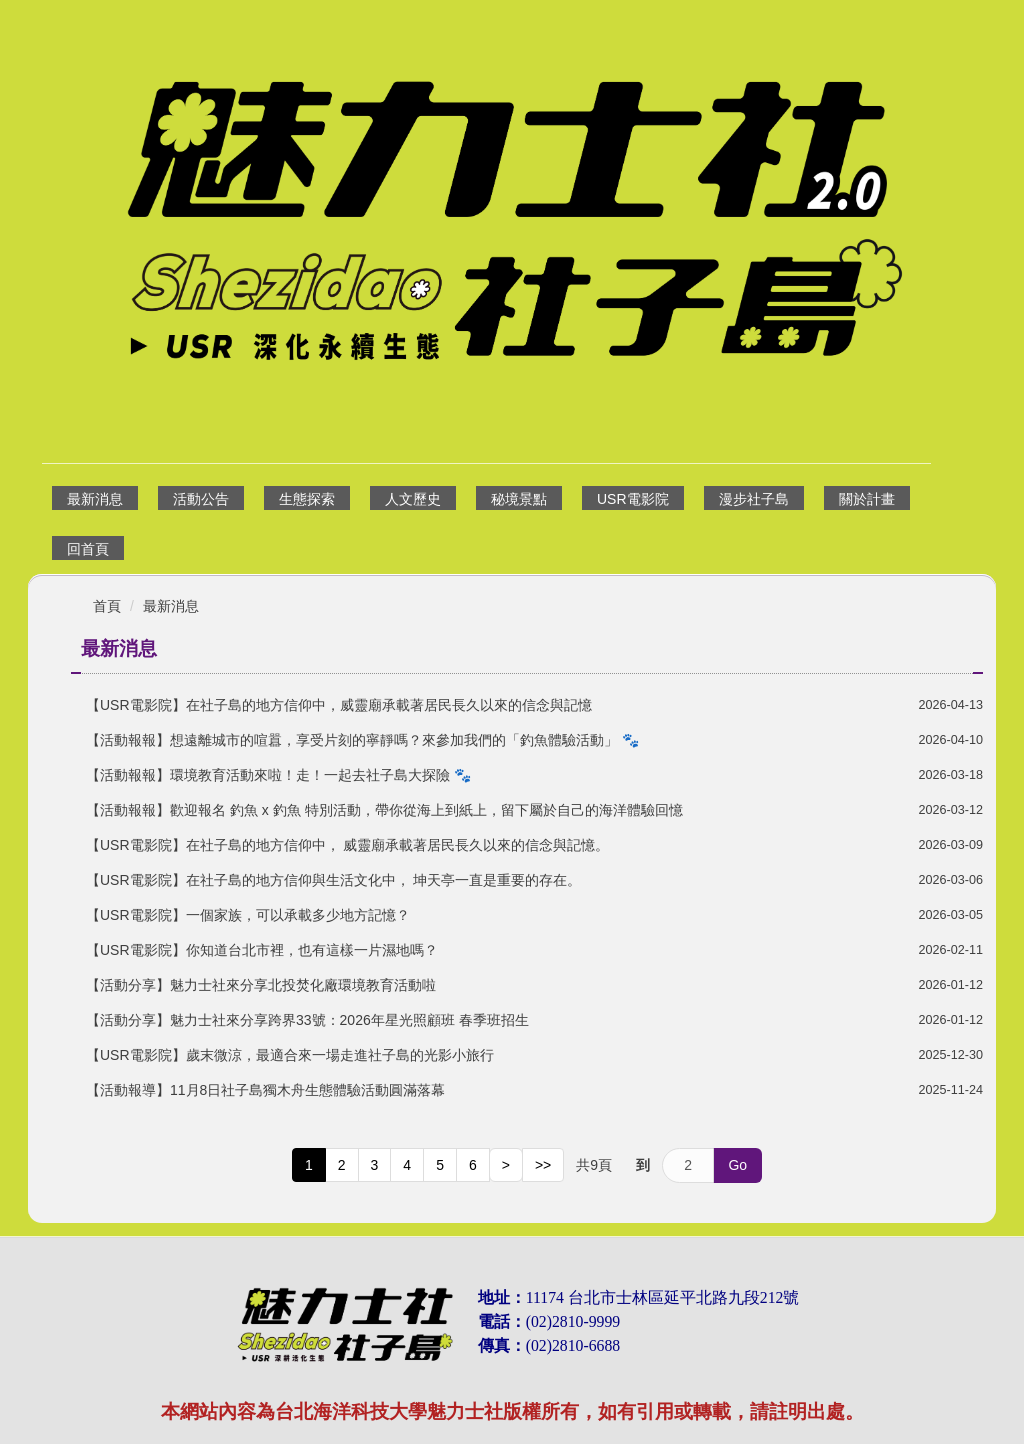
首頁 (107, 606)
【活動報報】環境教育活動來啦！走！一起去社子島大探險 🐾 (278, 775)
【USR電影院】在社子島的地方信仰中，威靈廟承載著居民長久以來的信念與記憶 (339, 705)
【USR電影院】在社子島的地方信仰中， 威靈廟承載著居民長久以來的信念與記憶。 (347, 845)
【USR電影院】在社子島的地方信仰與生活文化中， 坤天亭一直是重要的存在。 (333, 880)
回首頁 (88, 549)
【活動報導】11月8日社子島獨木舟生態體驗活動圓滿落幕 (265, 1090)
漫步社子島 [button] (754, 499)
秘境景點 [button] (519, 499)
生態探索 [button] (307, 499)
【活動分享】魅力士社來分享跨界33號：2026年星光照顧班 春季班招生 (307, 1020)
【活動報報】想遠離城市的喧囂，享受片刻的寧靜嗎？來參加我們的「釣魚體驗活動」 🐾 (362, 740)
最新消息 (95, 499)
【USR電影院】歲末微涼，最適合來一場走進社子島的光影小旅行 (290, 1055)
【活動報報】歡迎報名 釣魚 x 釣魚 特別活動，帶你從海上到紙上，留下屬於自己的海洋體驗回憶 (384, 810)
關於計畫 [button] (867, 499)
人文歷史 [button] (413, 499)
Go (737, 1165)
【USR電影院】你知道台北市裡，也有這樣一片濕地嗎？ (262, 950)
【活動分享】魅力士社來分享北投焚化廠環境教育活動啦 (261, 985)
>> (543, 1165)
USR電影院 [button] (633, 499)
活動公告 (201, 499)
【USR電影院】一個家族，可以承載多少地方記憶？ (248, 915)
